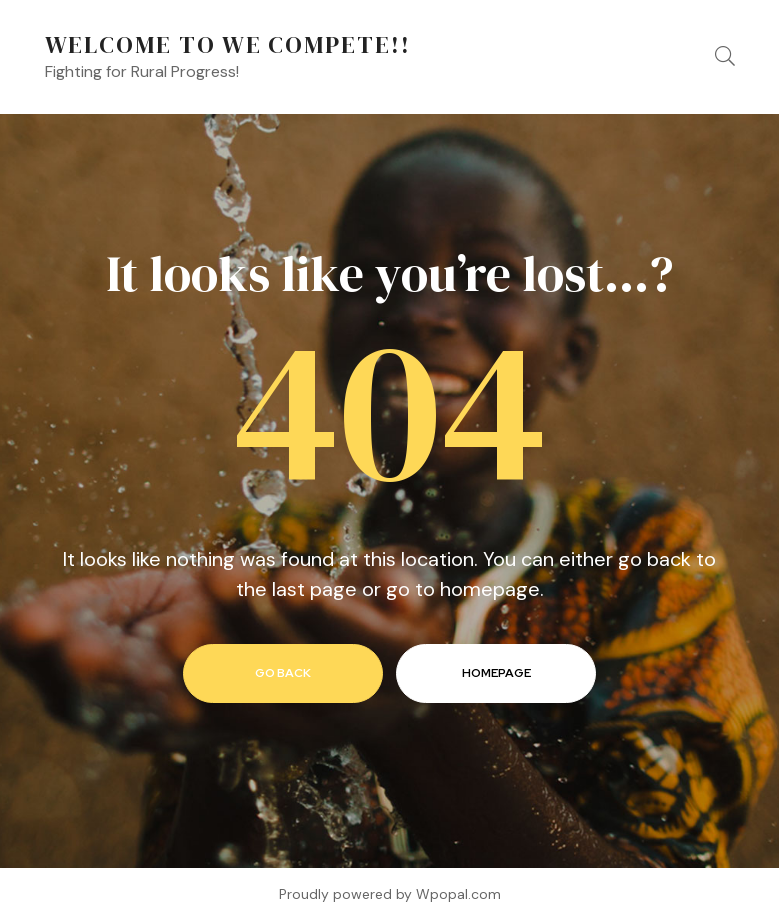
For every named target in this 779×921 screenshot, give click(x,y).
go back (283, 673)
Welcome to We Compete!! (228, 44)
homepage (496, 673)
